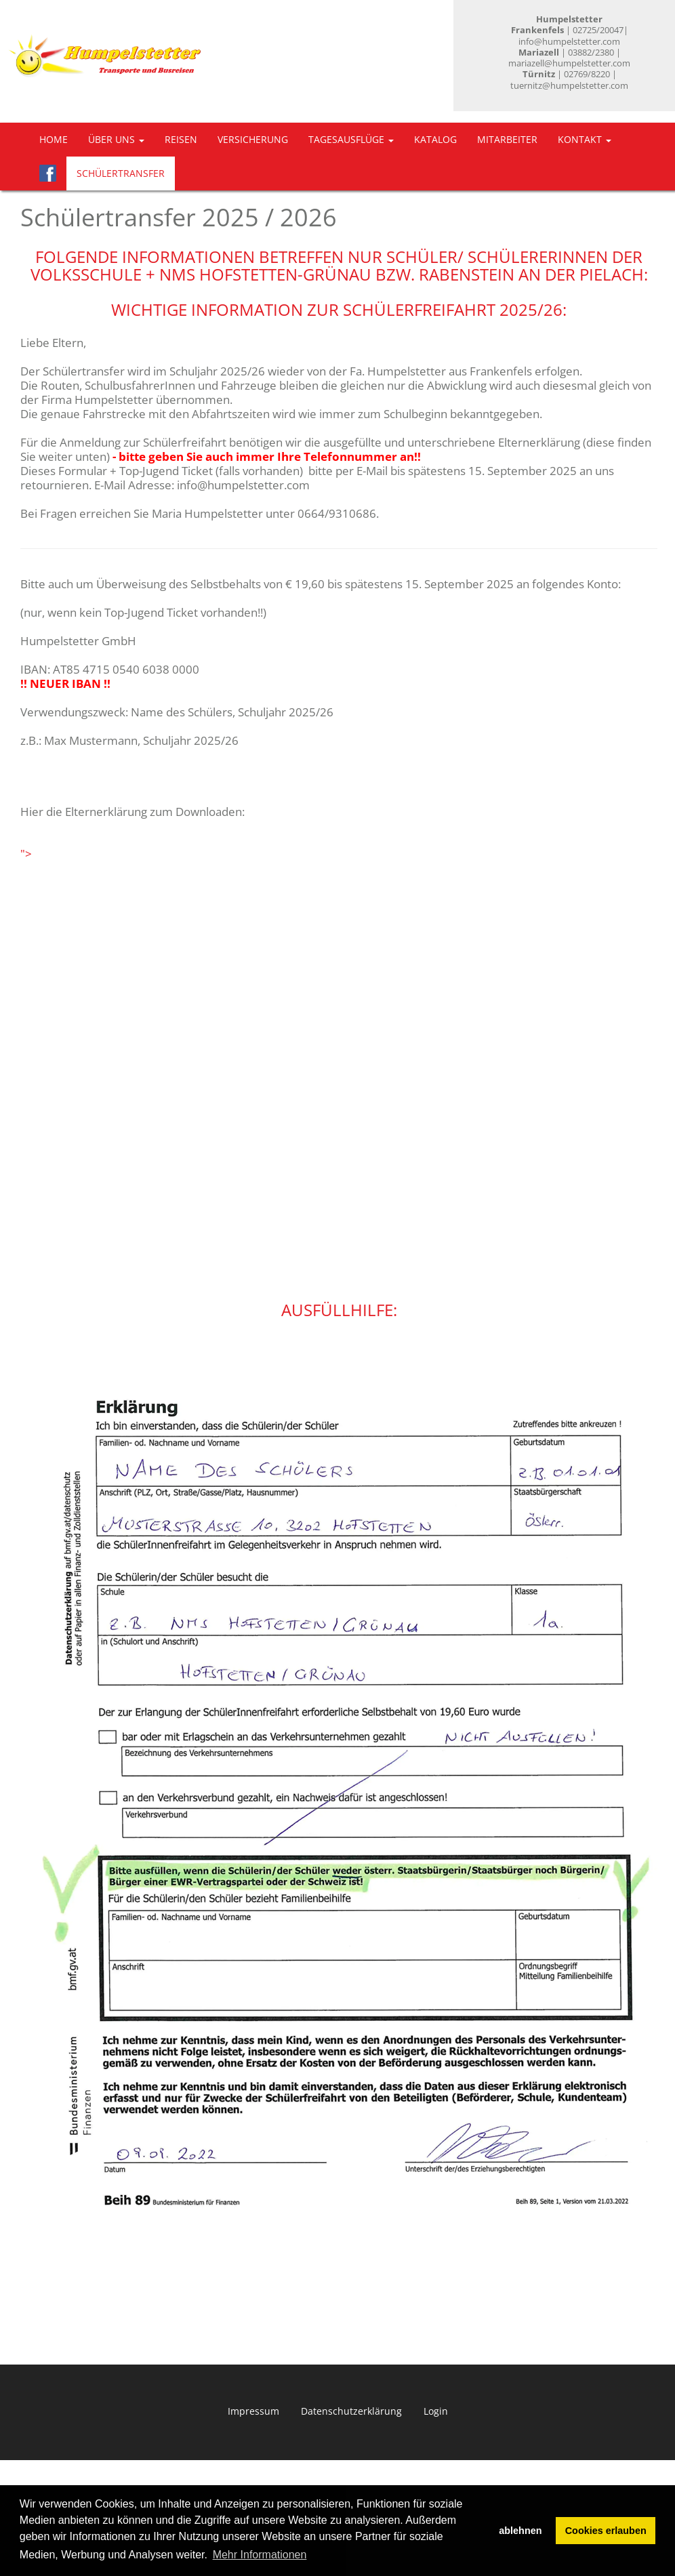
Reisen (181, 139)
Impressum (253, 2411)
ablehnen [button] (520, 2530)
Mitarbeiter (507, 139)
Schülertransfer (121, 173)
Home (53, 139)
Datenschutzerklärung (351, 2411)
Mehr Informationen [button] (260, 2554)
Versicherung (253, 139)
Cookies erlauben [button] (606, 2530)
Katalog (435, 139)
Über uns (116, 139)
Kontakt (584, 139)
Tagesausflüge (351, 139)
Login (436, 2411)
